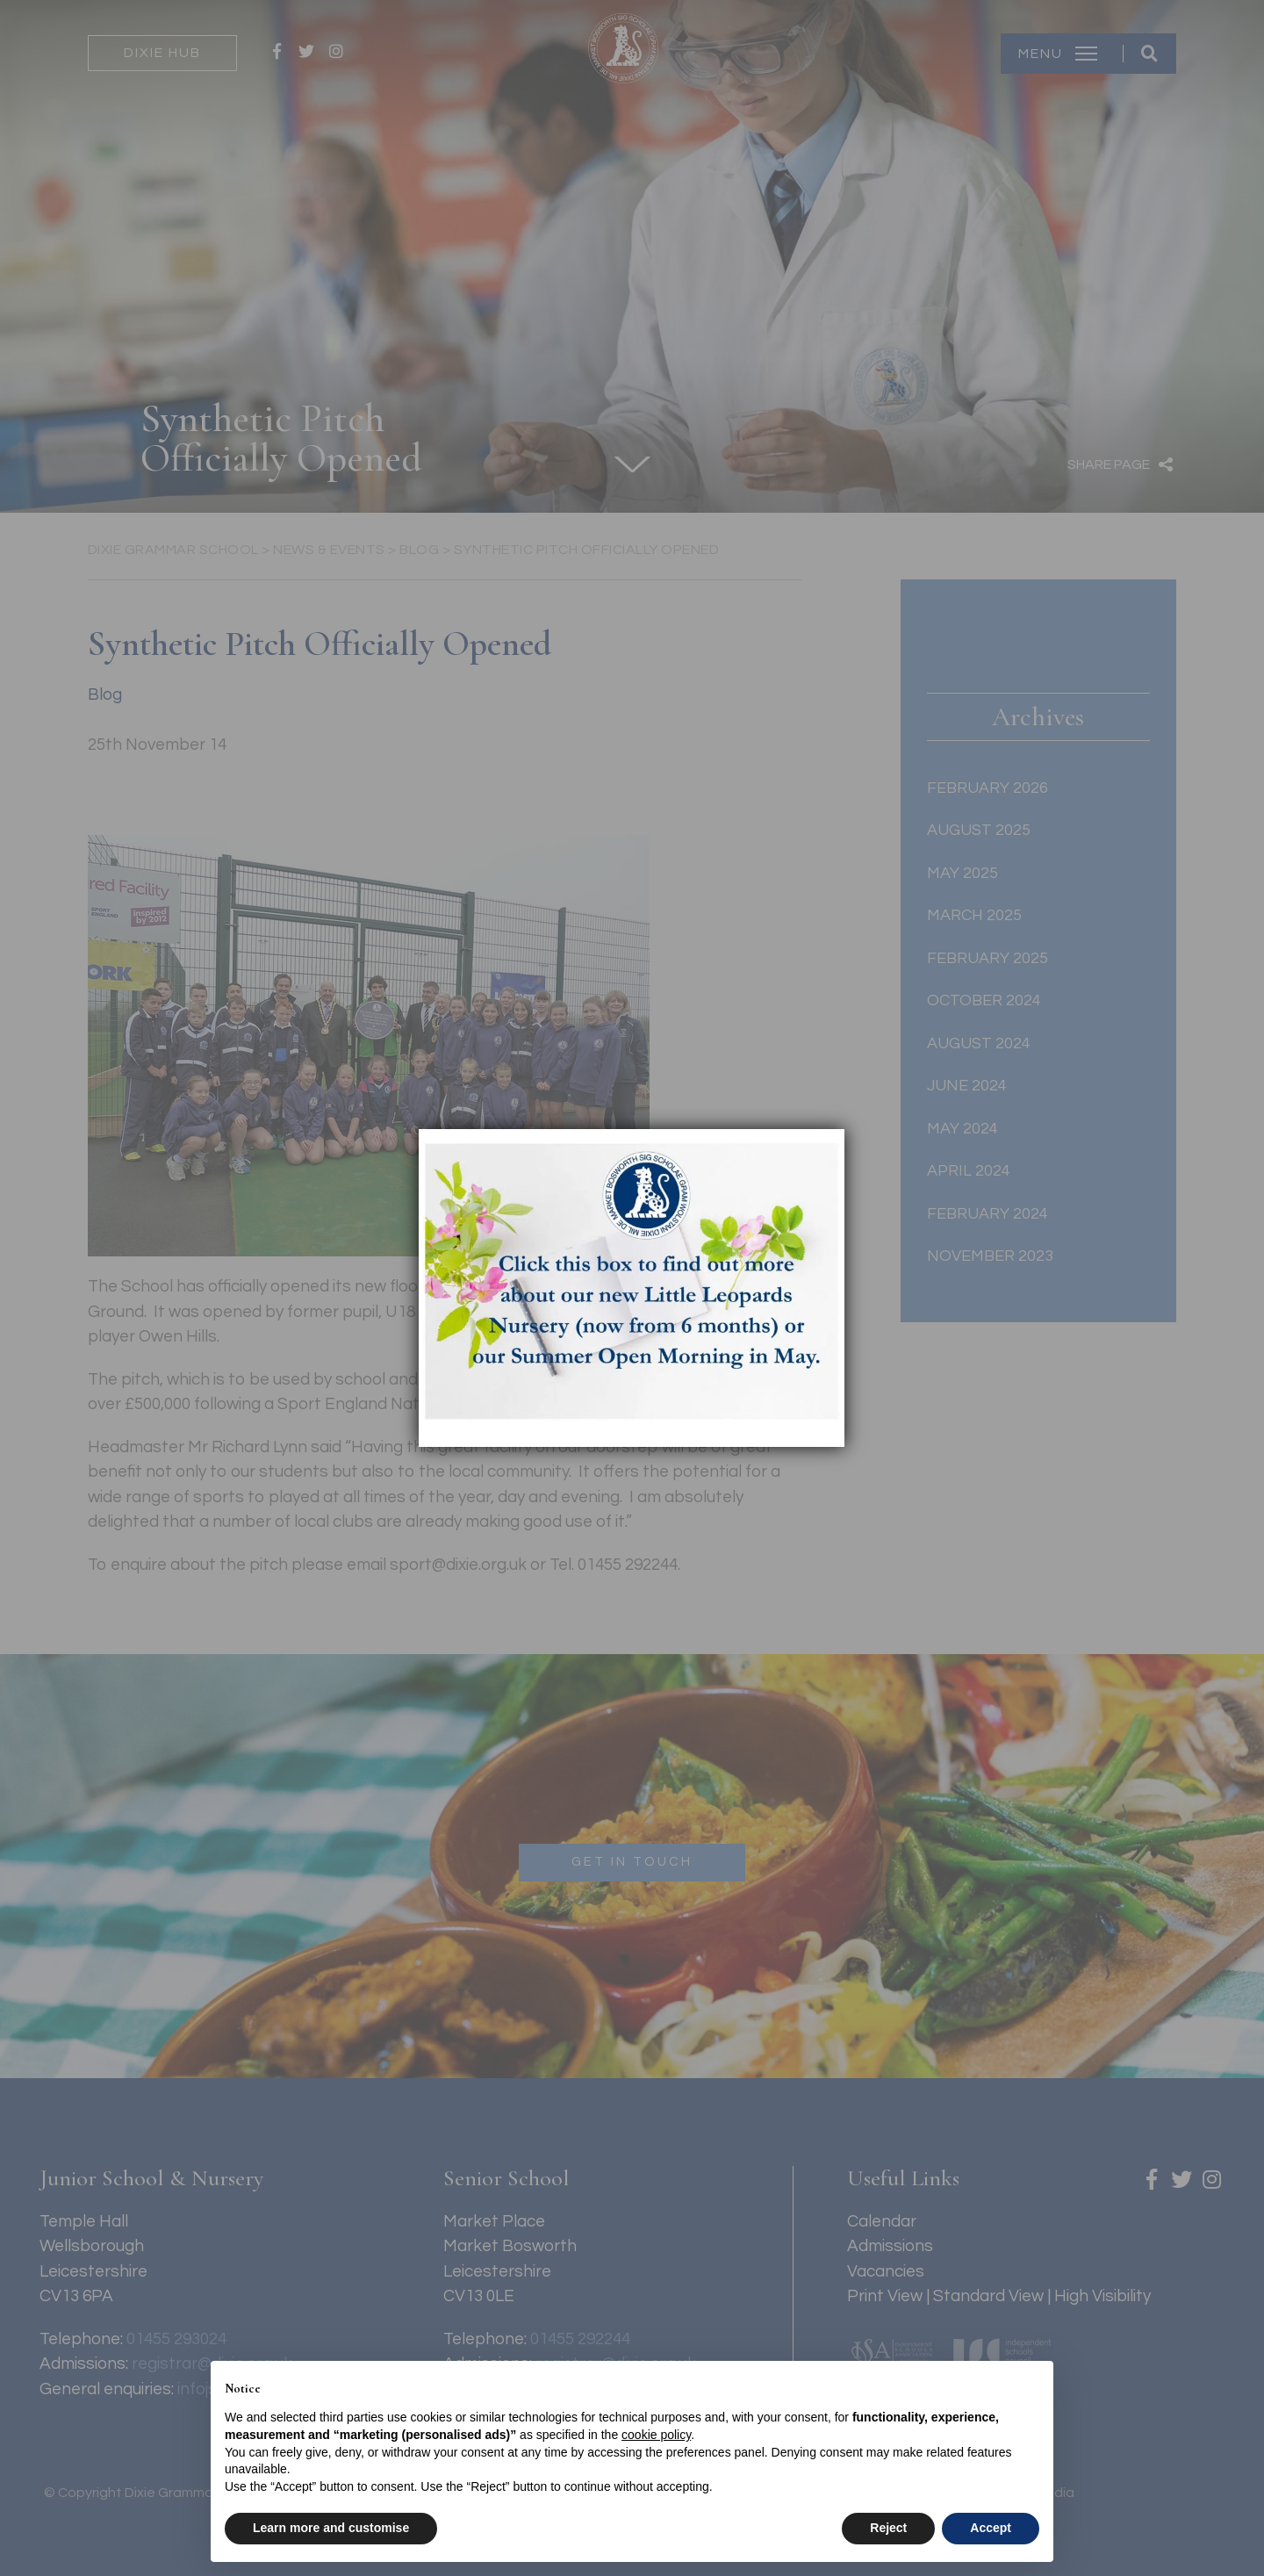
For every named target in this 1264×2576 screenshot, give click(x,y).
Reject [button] (888, 2528)
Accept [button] (990, 2528)
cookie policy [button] (656, 2435)
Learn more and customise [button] (331, 2528)
